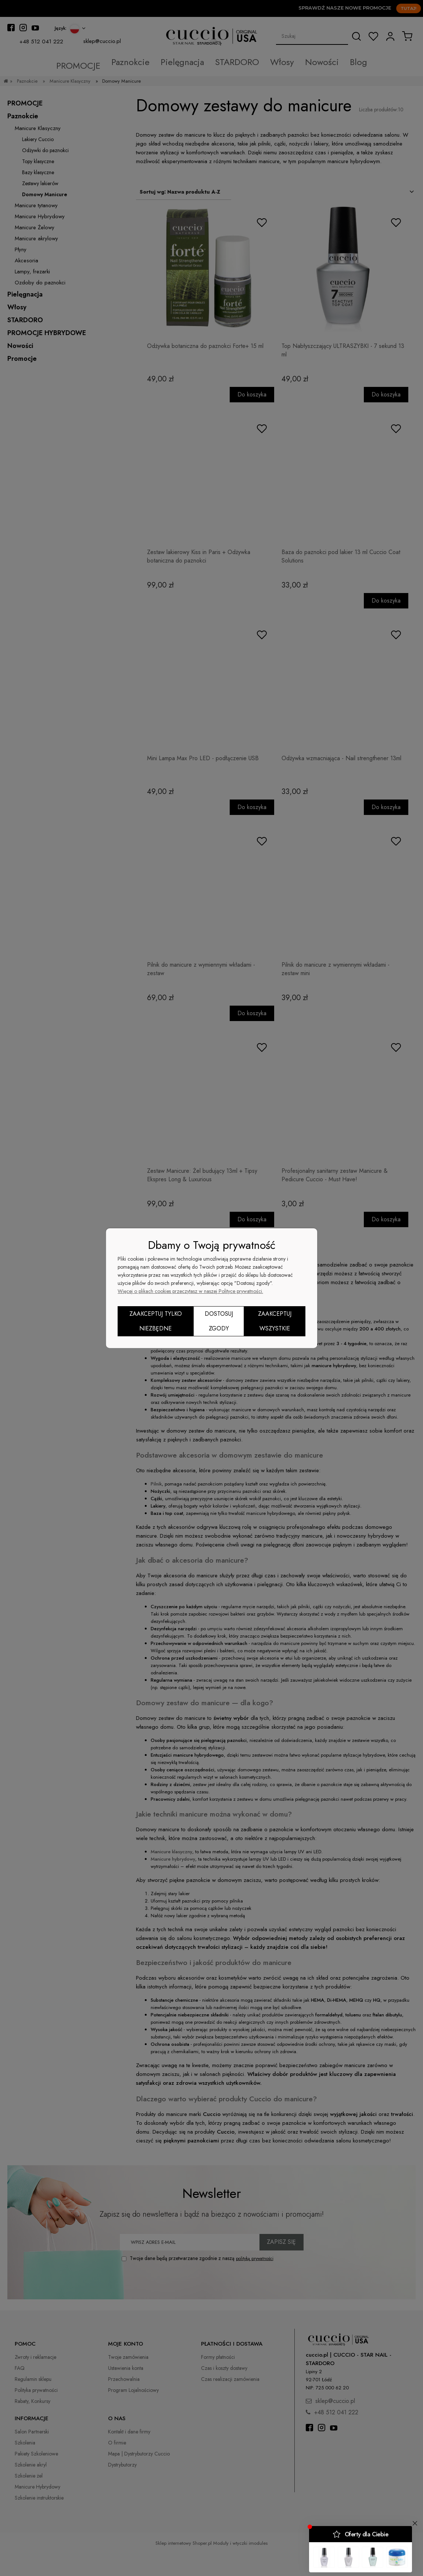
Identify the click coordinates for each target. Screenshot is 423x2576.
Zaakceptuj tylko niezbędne (155, 1321)
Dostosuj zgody (219, 1321)
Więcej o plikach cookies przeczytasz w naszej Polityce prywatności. (190, 1291)
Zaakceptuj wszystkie (274, 1321)
